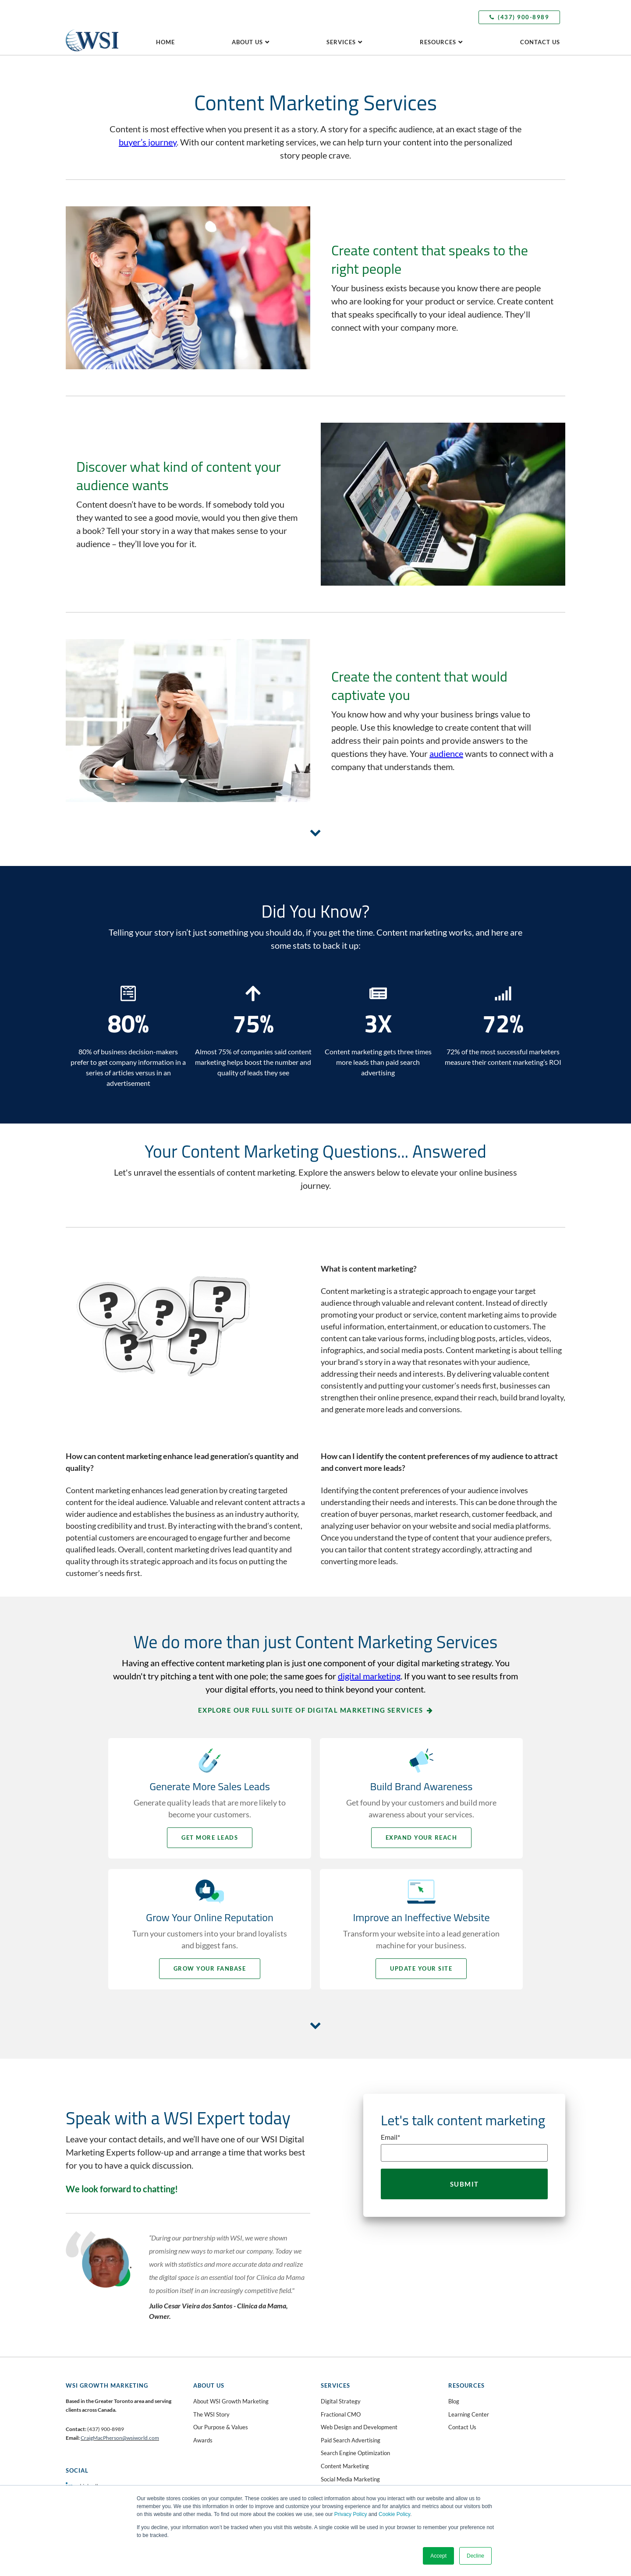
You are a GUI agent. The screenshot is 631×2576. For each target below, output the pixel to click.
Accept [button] (438, 2556)
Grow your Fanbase (210, 1968)
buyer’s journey (148, 142)
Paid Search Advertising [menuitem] (350, 2440)
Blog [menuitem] (453, 2401)
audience (446, 753)
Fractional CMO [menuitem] (341, 2414)
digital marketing (369, 1676)
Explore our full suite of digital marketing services (310, 1710)
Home (165, 42)
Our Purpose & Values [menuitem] (220, 2427)
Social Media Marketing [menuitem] (350, 2479)
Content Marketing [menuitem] (345, 2466)
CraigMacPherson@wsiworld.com (120, 2438)
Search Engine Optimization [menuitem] (355, 2452)
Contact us (540, 42)
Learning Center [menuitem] (468, 2414)
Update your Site (421, 1968)
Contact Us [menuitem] (462, 2427)
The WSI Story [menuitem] (211, 2414)
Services (341, 42)
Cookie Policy (394, 2514)
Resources (438, 42)
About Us (247, 42)
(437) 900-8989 (519, 17)
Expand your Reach (421, 1837)
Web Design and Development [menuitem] (359, 2427)
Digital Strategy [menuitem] (341, 2401)
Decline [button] (475, 2556)
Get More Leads (209, 1837)
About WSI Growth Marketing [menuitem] (231, 2401)
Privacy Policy (350, 2514)
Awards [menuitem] (203, 2440)
